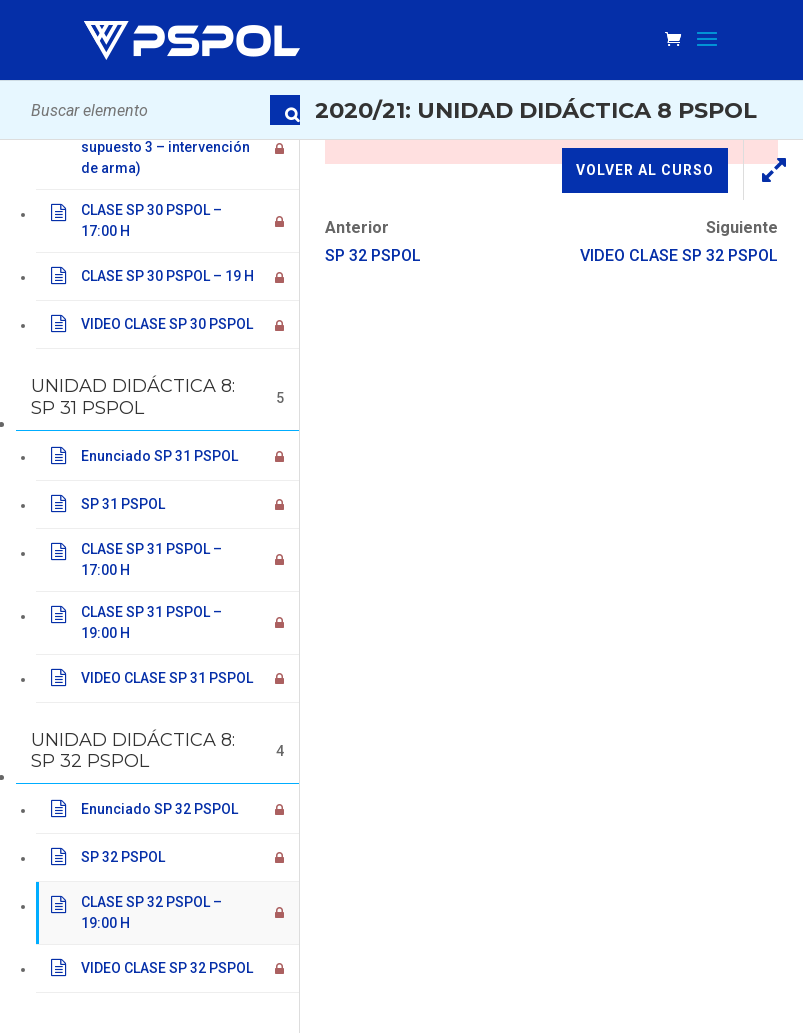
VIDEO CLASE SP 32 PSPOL (679, 255)
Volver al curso (645, 170)
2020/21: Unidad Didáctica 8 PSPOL (536, 110)
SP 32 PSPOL (373, 255)
